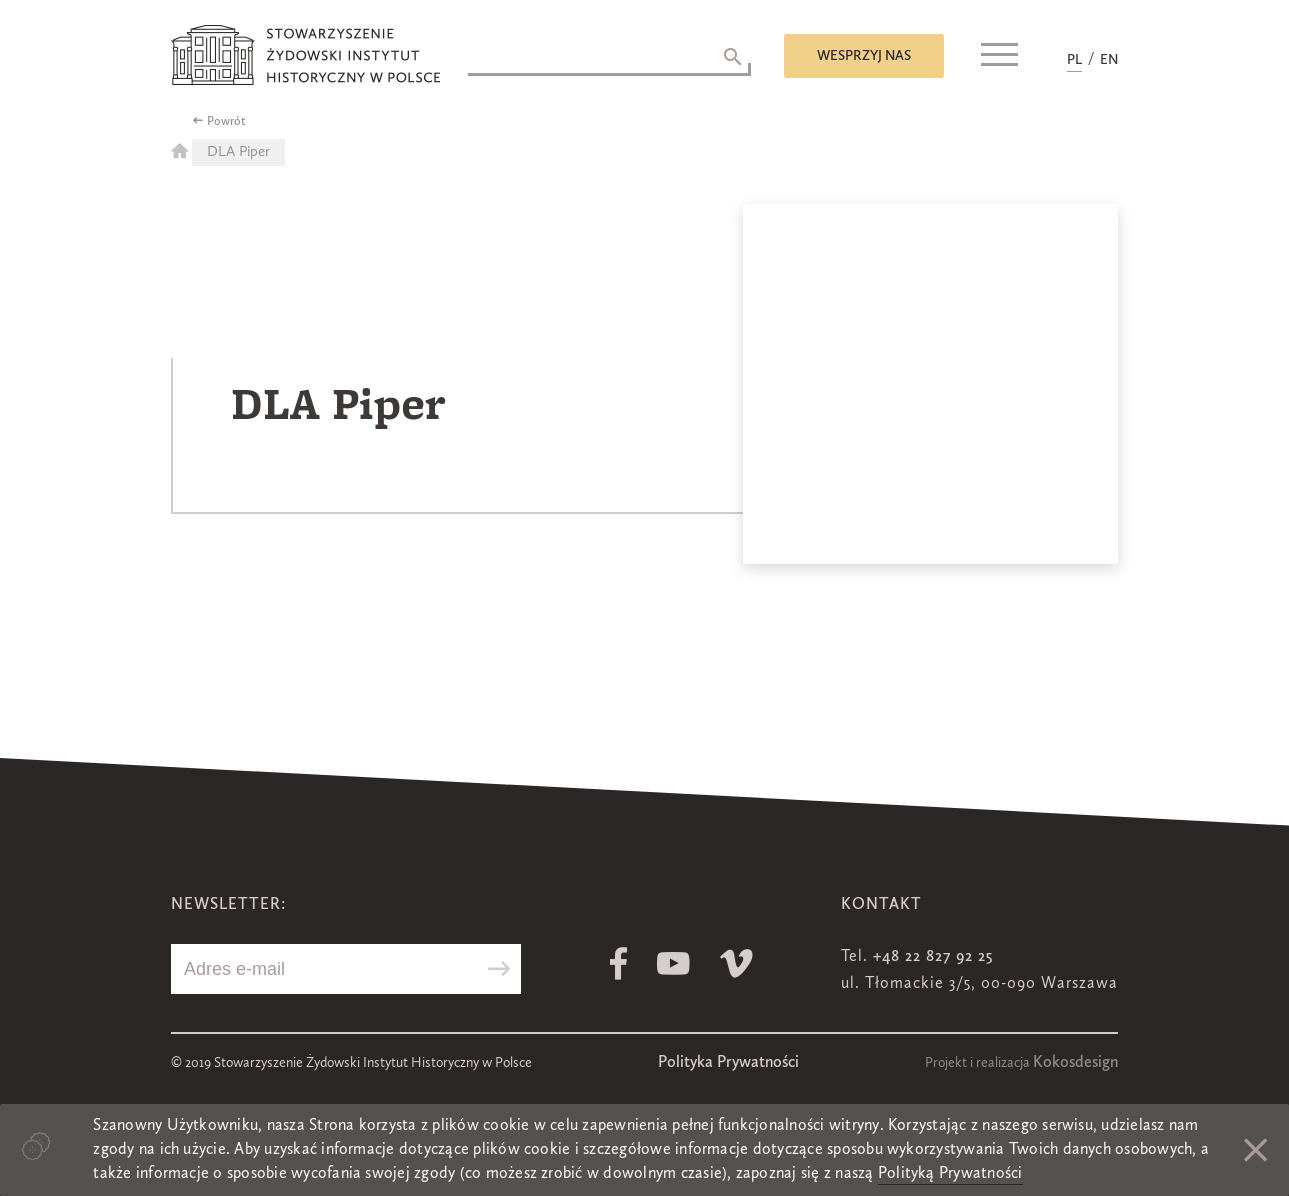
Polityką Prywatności (950, 1174)
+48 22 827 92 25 (933, 957)
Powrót (226, 122)
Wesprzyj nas (864, 56)
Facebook (618, 963)
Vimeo (736, 963)
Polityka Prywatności (728, 1063)
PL (1074, 60)
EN (1109, 60)
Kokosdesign (1075, 1063)
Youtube (673, 963)
